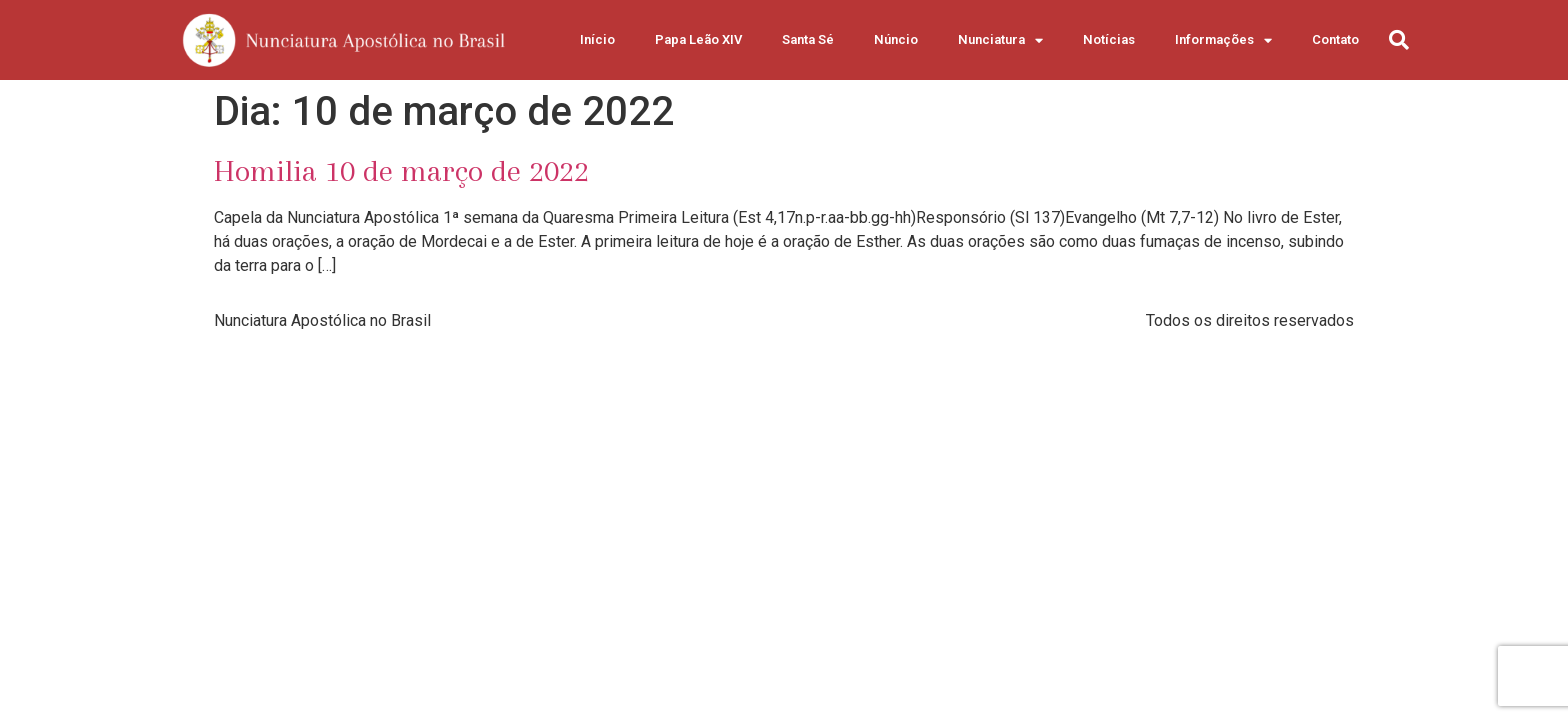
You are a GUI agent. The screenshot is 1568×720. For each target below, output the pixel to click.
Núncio (896, 39)
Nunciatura (1000, 40)
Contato (1335, 39)
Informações (1223, 40)
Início (597, 39)
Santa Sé (808, 39)
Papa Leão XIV (698, 39)
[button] (1399, 40)
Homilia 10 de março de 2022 (401, 170)
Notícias (1109, 39)
